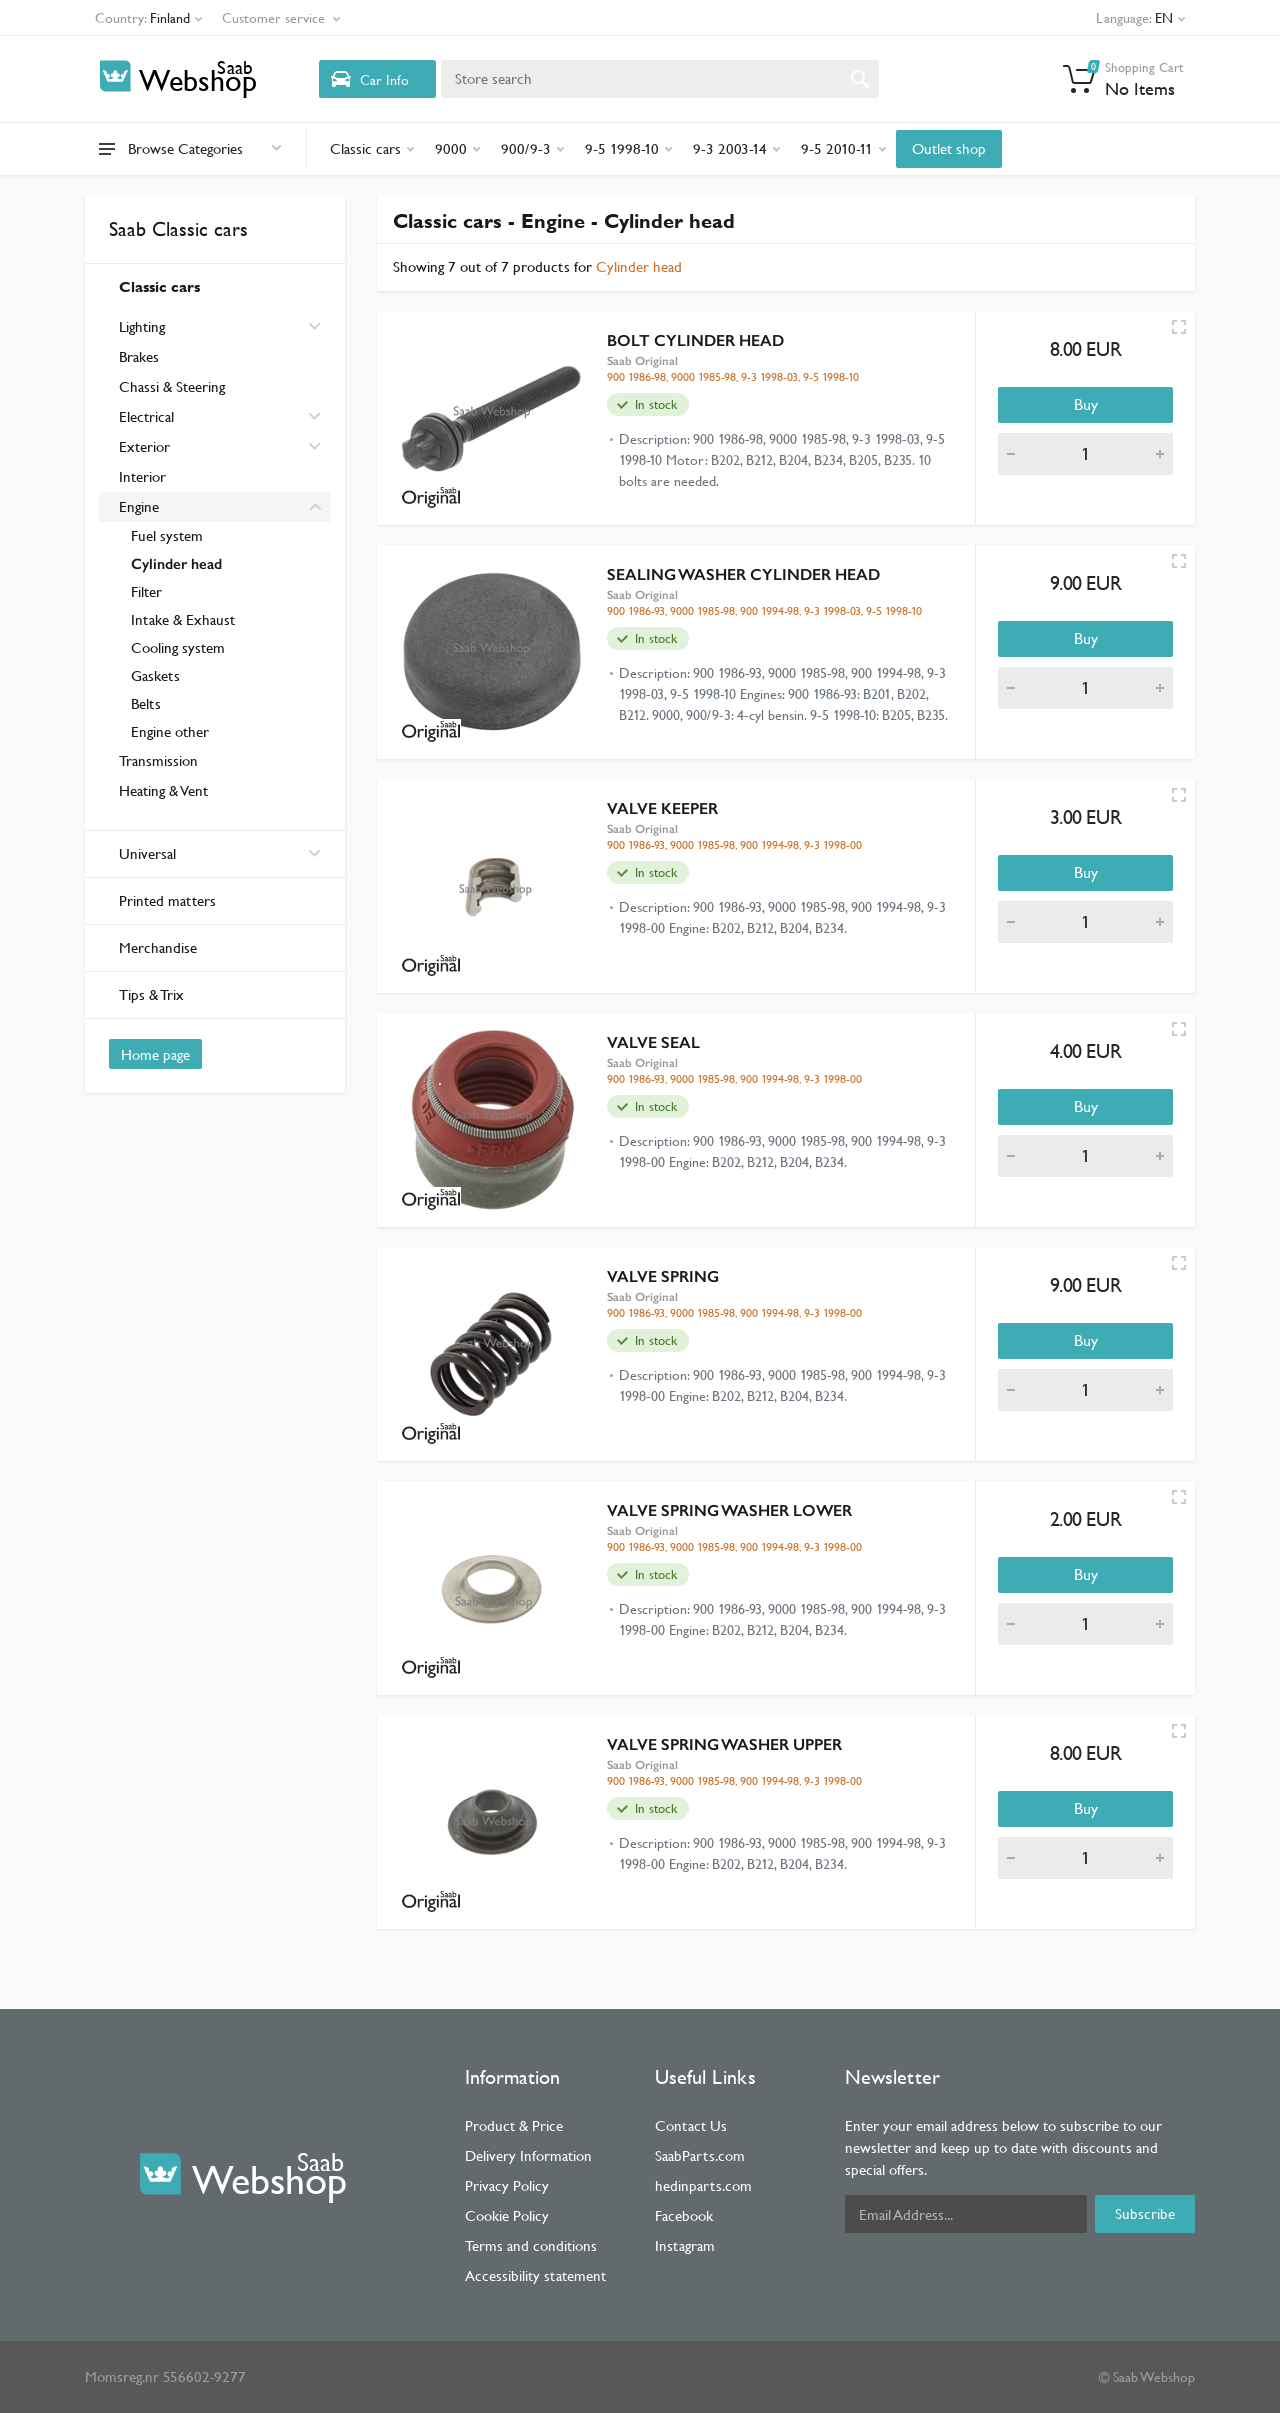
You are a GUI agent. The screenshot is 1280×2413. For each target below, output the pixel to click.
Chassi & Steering (172, 386)
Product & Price (514, 2125)
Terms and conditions (531, 2245)
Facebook (684, 2215)
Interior (142, 476)
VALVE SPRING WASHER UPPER (724, 1744)
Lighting (142, 326)
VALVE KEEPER (662, 808)
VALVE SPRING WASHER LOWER (729, 1510)
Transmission (158, 760)
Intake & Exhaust (183, 619)
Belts (146, 703)
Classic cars (159, 286)
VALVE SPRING (663, 1276)
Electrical (146, 416)
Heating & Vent (163, 790)
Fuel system (167, 535)
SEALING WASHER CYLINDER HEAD (743, 574)
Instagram (685, 2245)
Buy (1086, 404)
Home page (155, 1054)
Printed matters (167, 900)
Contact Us (691, 2125)
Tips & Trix (151, 994)
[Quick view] (1179, 327)
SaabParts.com (700, 2155)
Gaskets (155, 675)
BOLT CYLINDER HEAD (695, 340)
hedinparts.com (703, 2185)
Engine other (170, 731)
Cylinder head (176, 564)
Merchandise (158, 947)
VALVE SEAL (653, 1042)
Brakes (139, 356)
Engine (139, 506)
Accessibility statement (535, 2275)
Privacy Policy (507, 2185)
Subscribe (1145, 2213)
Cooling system (178, 647)
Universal (220, 853)
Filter (146, 591)
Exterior (144, 446)
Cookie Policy (507, 2215)
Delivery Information (528, 2155)
